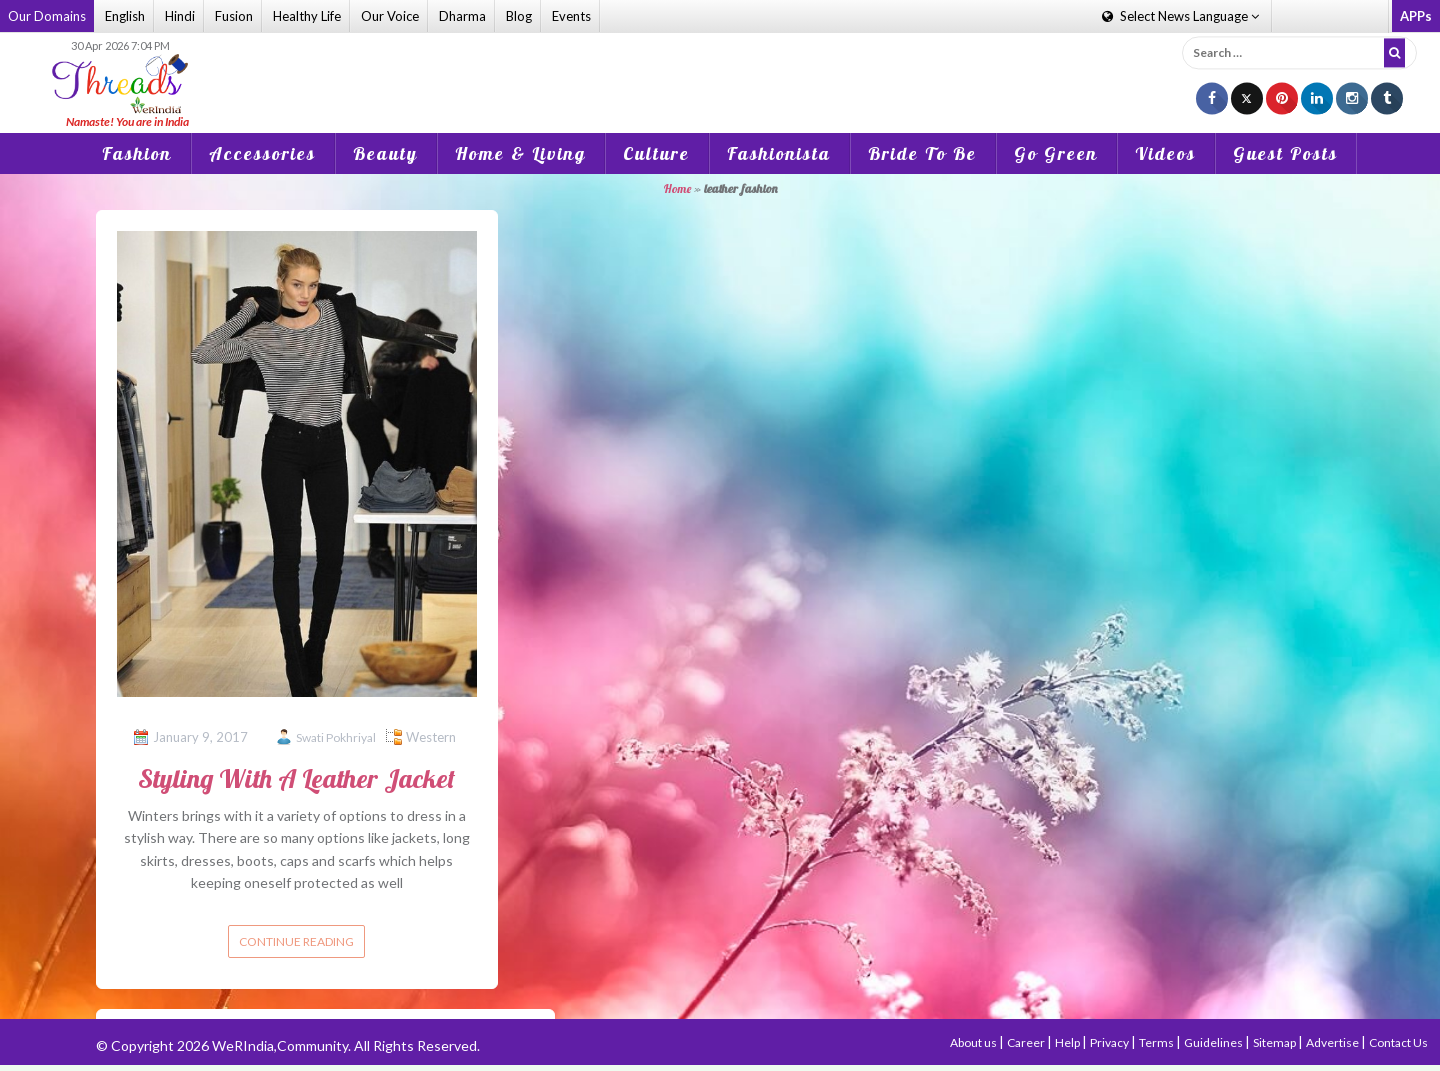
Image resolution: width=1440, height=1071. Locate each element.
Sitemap (1275, 1042)
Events (571, 16)
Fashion (137, 153)
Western (431, 737)
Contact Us (1398, 1042)
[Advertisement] (720, 69)
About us (974, 1042)
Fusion (234, 16)
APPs (1416, 16)
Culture (656, 153)
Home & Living (520, 153)
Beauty (385, 153)
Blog (519, 16)
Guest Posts (1285, 153)
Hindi (180, 16)
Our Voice (390, 16)
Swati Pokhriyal (336, 737)
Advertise (1333, 1042)
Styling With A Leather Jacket (296, 778)
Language (1180, 16)
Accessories (262, 153)
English (125, 16)
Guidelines (1214, 1042)
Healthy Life (307, 16)
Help (1068, 1042)
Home (677, 188)
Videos (1165, 153)
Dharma (462, 16)
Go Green (1056, 153)
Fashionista (779, 153)
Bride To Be (922, 153)
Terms (1157, 1042)
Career (1027, 1042)
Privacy (1110, 1042)
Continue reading (296, 941)
